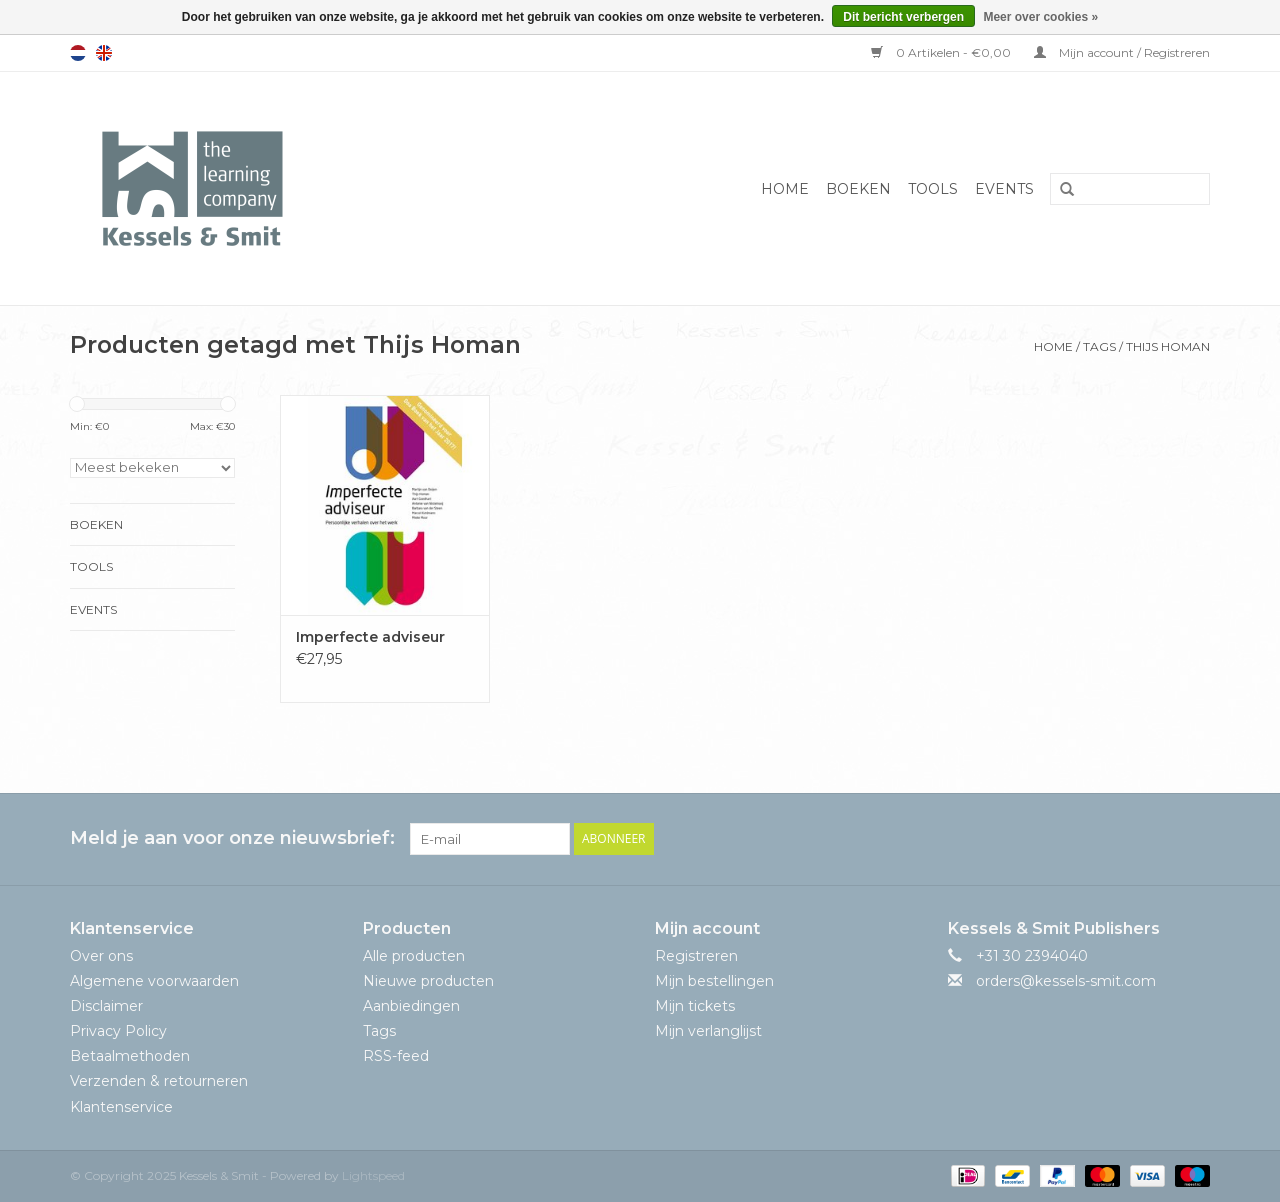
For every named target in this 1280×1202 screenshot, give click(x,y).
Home (785, 189)
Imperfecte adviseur (370, 637)
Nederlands (78, 53)
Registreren (696, 956)
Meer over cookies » (1040, 17)
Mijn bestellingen (714, 981)
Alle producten (414, 956)
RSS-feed (396, 1056)
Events (1004, 189)
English (104, 53)
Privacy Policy (118, 1031)
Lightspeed (373, 1175)
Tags (1099, 346)
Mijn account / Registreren (1122, 52)
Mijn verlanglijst (708, 1031)
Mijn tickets (695, 1006)
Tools (933, 189)
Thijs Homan (1168, 346)
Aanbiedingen (411, 1006)
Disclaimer (106, 1006)
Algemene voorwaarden (154, 981)
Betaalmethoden (130, 1056)
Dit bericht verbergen (903, 17)
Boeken (858, 189)
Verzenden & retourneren (159, 1081)
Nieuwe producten (428, 981)
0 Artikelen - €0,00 (942, 52)
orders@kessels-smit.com (1066, 981)
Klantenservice (121, 1107)
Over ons (101, 956)
